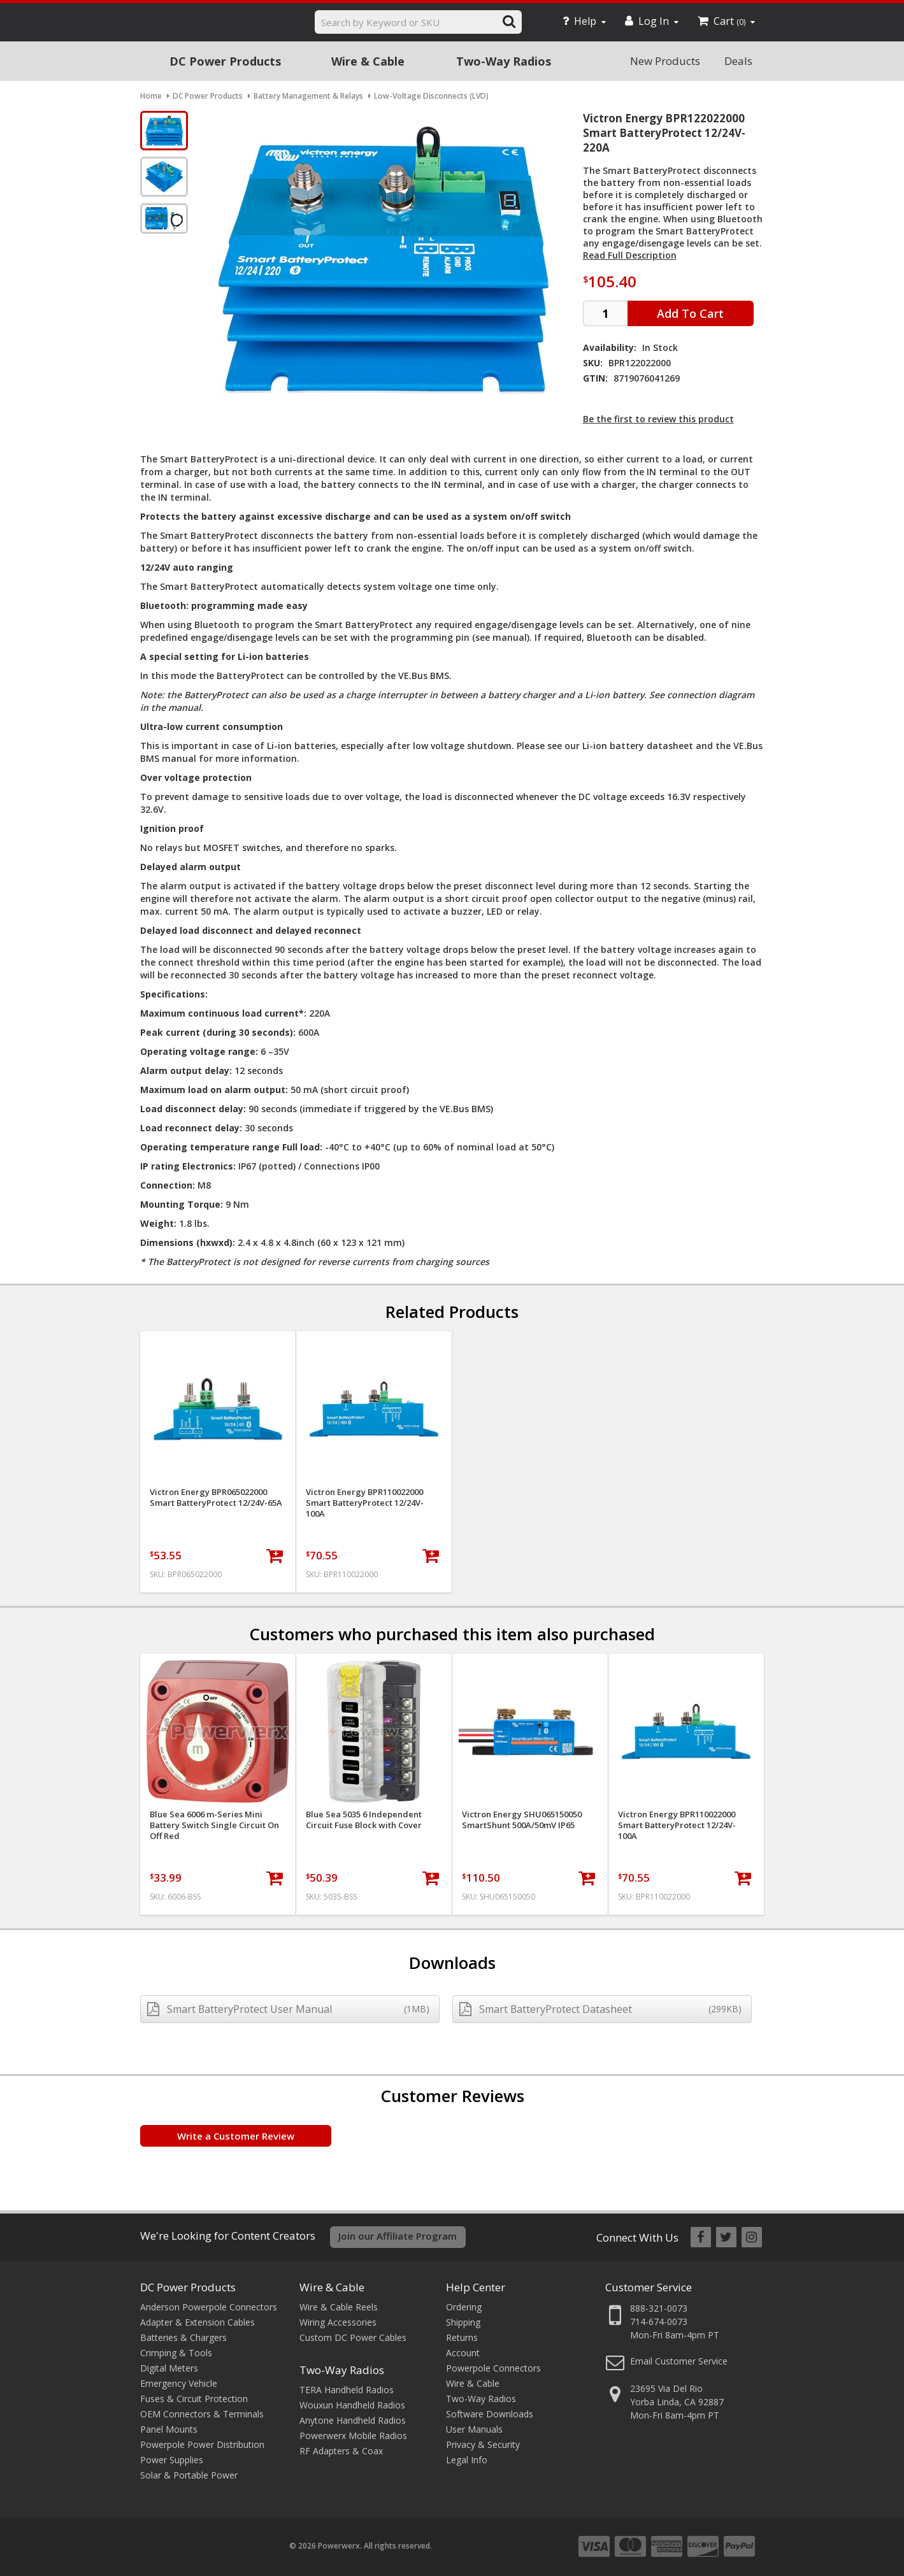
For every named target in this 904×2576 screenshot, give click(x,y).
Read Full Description (630, 255)
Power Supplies (171, 2460)
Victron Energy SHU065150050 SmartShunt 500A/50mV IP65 (522, 1820)
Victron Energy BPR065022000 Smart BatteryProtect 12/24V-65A (216, 1497)
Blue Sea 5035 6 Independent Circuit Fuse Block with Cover (364, 1820)
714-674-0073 (658, 2321)
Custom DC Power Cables (352, 2337)
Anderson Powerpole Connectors (208, 2307)
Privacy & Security (483, 2444)
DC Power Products (225, 61)
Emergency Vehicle (178, 2383)
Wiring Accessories (338, 2322)
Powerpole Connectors (493, 2368)
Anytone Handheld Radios (352, 2420)
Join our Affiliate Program (397, 2235)
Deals (738, 61)
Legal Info (466, 2460)
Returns (462, 2337)
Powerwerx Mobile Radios (353, 2435)
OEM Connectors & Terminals (202, 2414)
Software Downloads (489, 2414)
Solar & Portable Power (189, 2475)
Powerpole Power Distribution (202, 2444)
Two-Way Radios (503, 61)
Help (584, 21)
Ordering (464, 2307)
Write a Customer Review (235, 2135)
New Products (665, 61)
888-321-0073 (658, 2308)
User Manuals (474, 2429)
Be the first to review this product (658, 419)
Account (463, 2353)
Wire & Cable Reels (338, 2307)
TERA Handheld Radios (346, 2390)
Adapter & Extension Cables (197, 2322)
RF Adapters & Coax (341, 2451)
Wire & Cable (368, 61)
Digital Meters (169, 2368)
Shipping (463, 2322)
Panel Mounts (168, 2429)
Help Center (475, 2287)
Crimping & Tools (176, 2353)
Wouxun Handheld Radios (352, 2405)
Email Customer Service (679, 2361)
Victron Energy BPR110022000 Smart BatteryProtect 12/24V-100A (365, 1503)
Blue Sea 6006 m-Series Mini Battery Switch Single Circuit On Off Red (214, 1825)
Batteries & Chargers (183, 2337)
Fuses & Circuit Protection (194, 2399)
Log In (651, 21)
